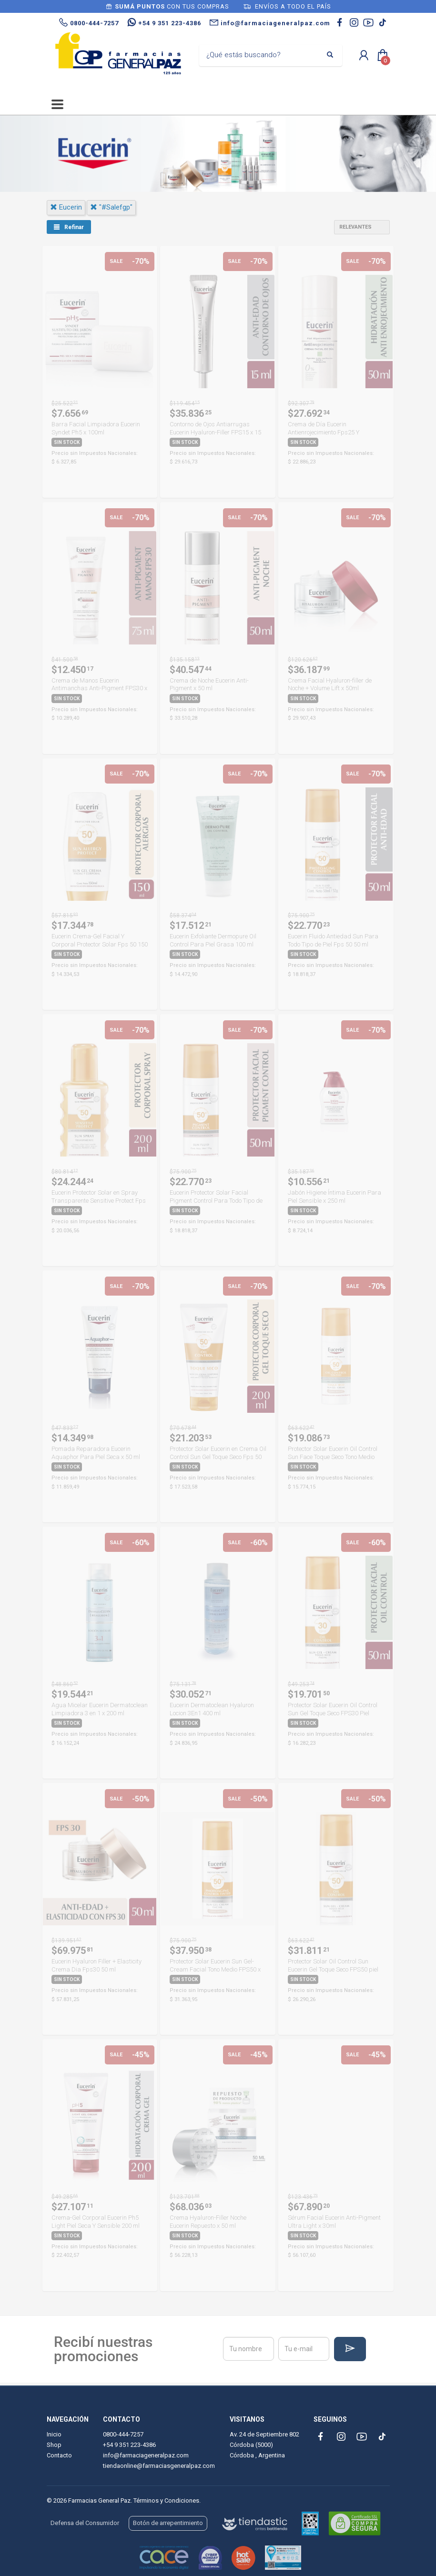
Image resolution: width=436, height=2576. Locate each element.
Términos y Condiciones (166, 2500)
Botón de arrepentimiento (168, 2522)
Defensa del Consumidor (85, 2522)
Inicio (54, 2434)
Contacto (59, 2455)
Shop (54, 2444)
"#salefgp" (111, 207)
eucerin (66, 207)
